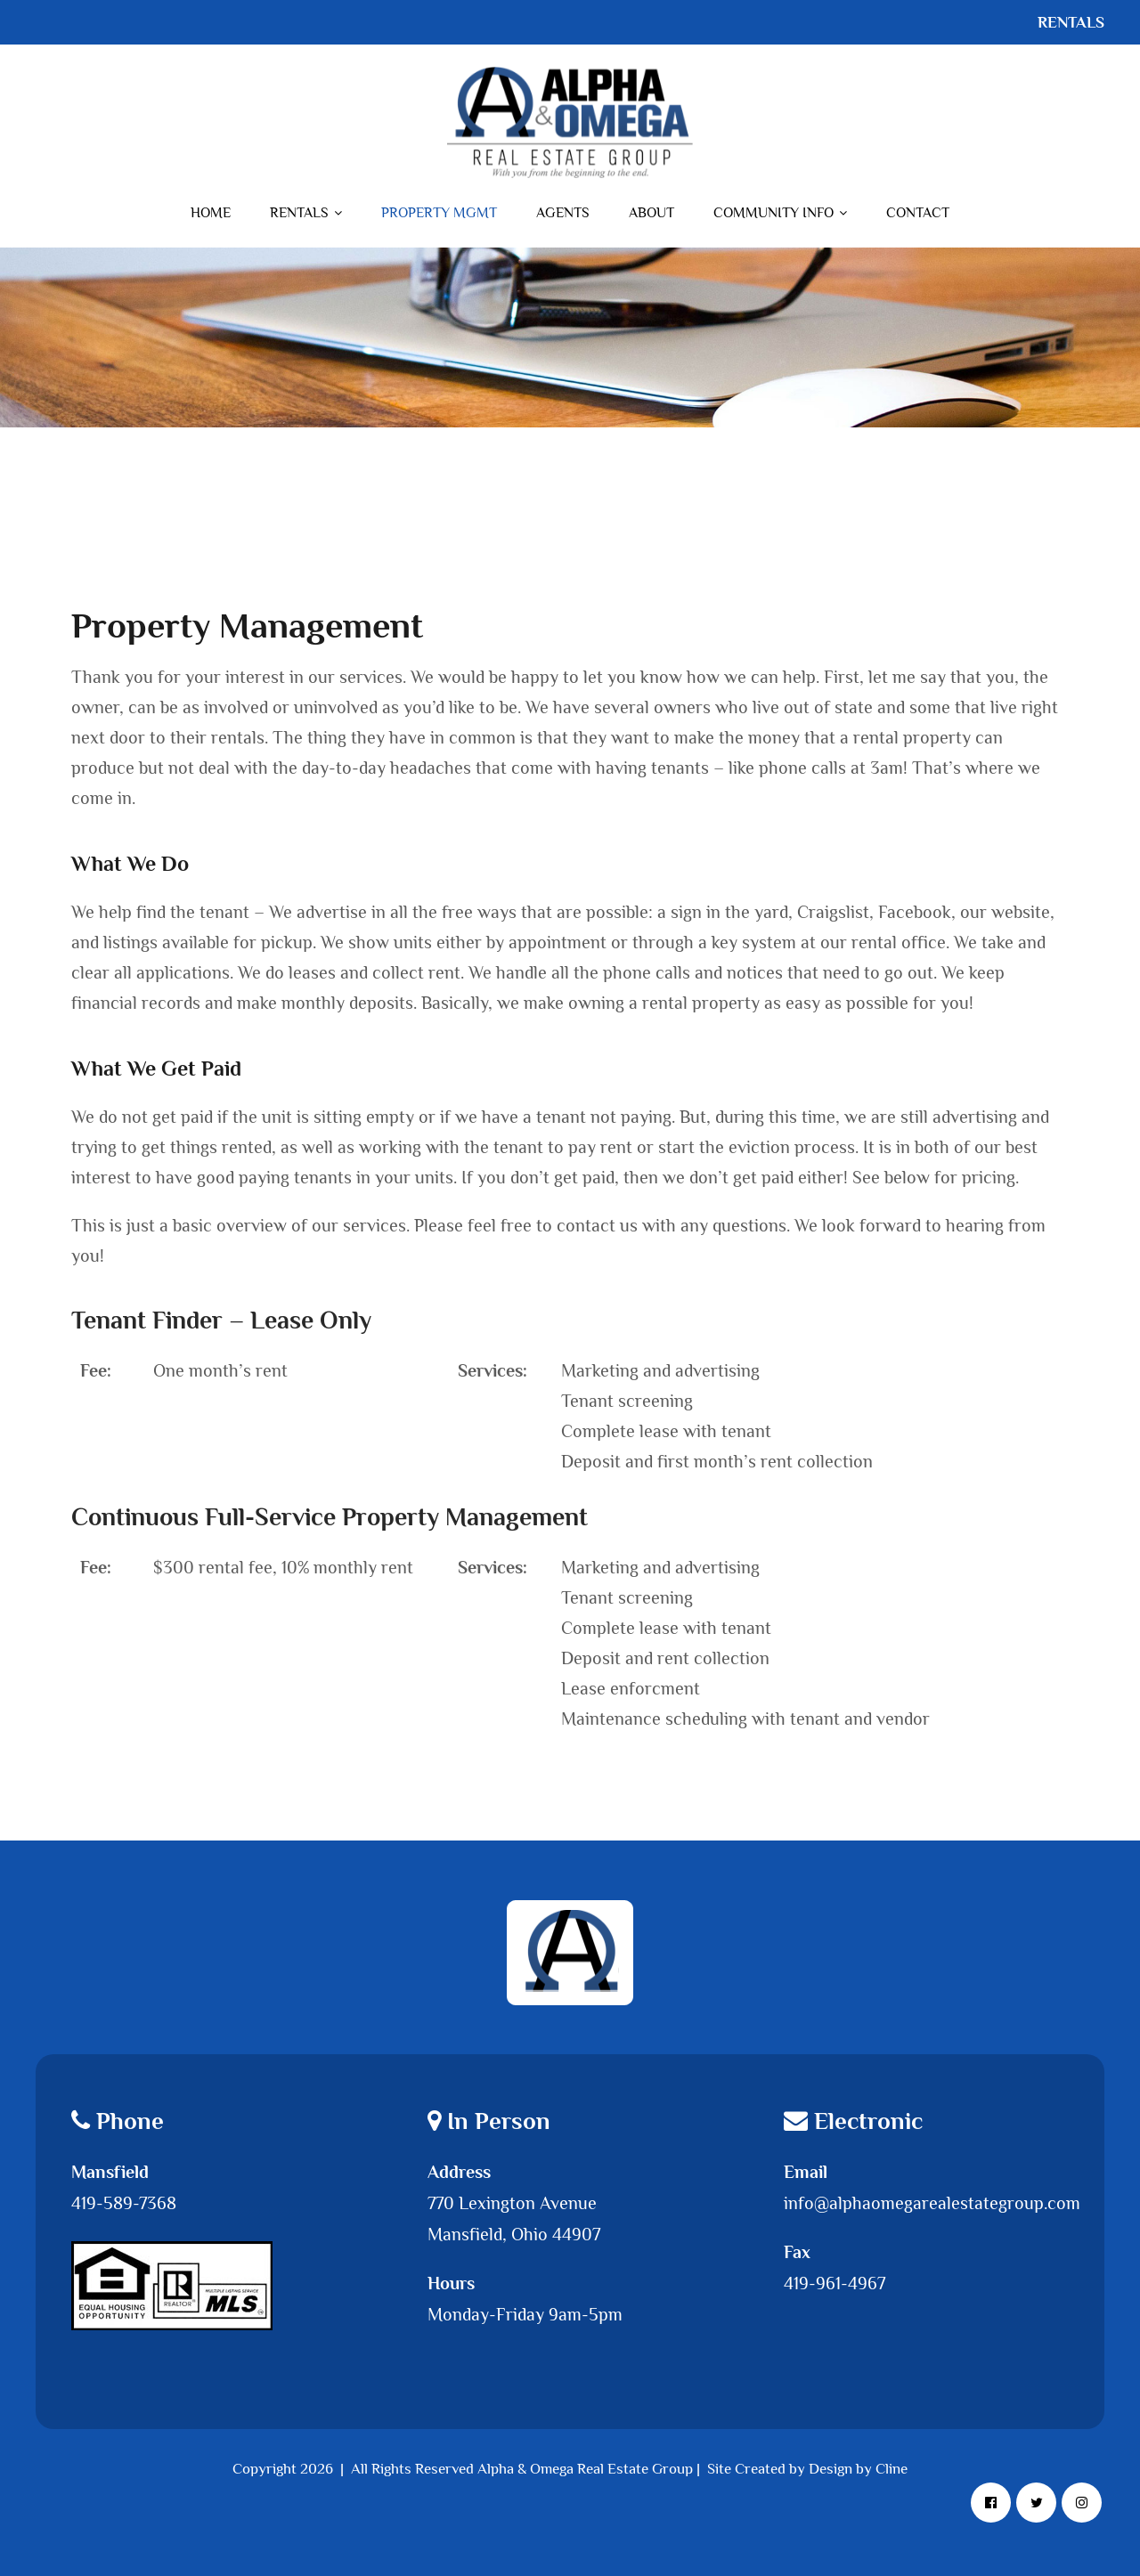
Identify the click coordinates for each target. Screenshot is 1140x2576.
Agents (563, 213)
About (651, 213)
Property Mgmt (439, 213)
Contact (917, 213)
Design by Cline (858, 2468)
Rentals (306, 213)
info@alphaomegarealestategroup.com (932, 2203)
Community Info (780, 213)
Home (211, 213)
